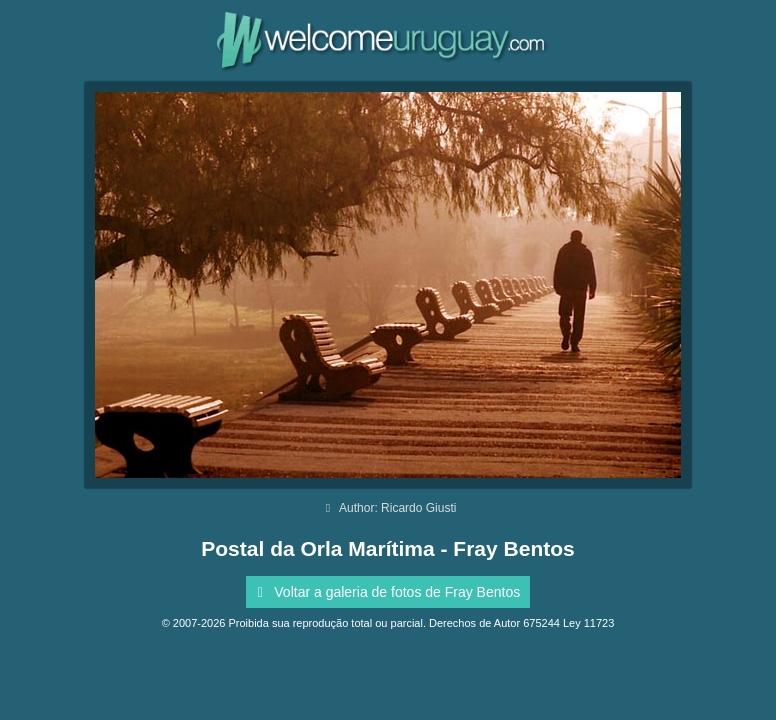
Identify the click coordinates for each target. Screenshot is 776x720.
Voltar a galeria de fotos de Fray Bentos (385, 592)
